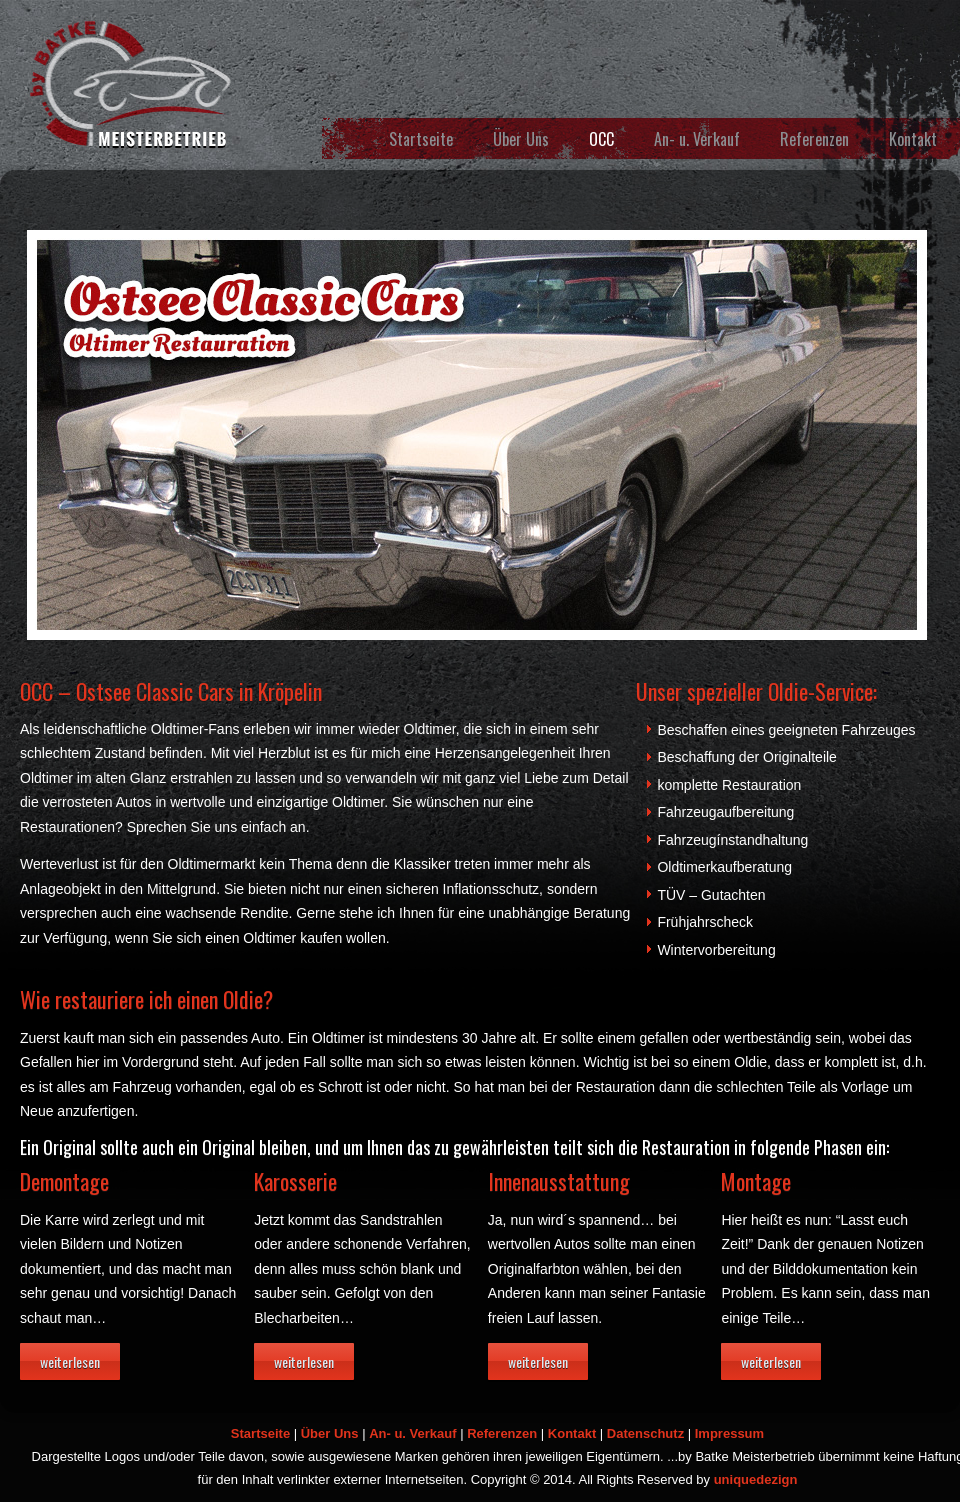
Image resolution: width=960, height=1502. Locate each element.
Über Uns (521, 139)
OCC (601, 139)
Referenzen (814, 139)
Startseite (421, 139)
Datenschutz (645, 1433)
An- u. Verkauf (697, 139)
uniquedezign (756, 1479)
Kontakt (913, 139)
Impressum (729, 1433)
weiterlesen (70, 1361)
